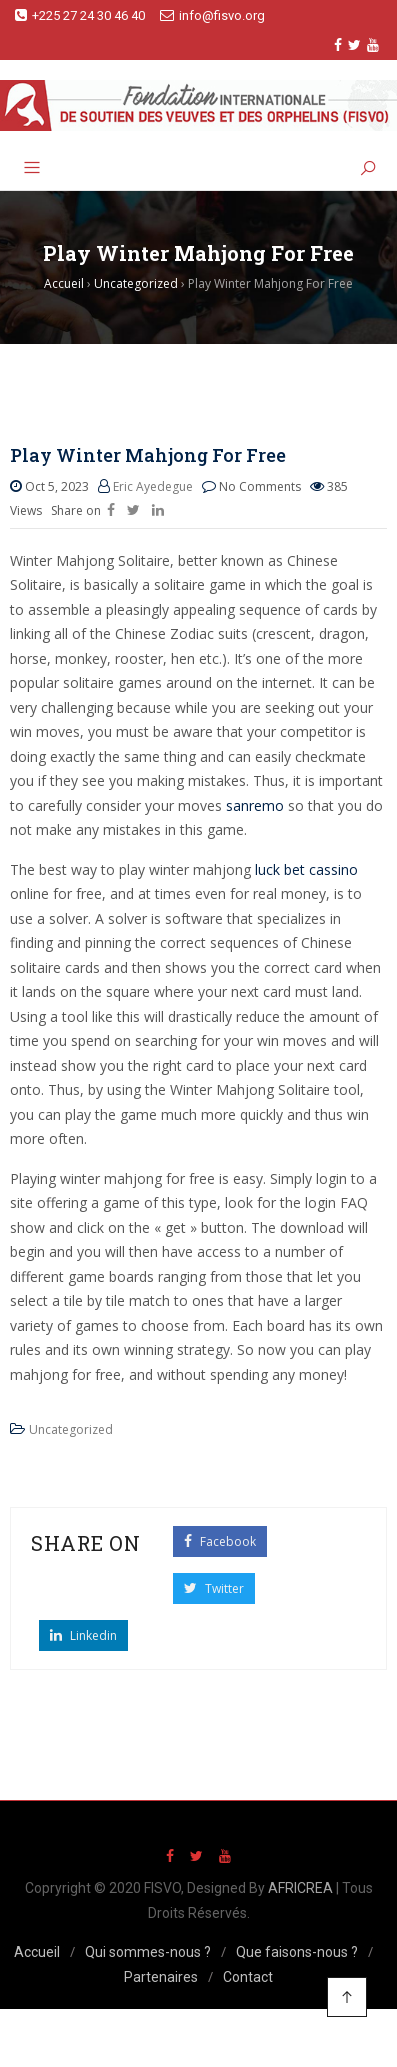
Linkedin (83, 1635)
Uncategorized (71, 1429)
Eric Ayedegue (153, 486)
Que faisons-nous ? (297, 1952)
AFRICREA (300, 1888)
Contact (248, 1977)
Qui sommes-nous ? (148, 1952)
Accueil (37, 1952)
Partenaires (161, 1977)
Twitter (214, 1588)
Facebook (220, 1541)
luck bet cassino (306, 869)
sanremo (255, 805)
